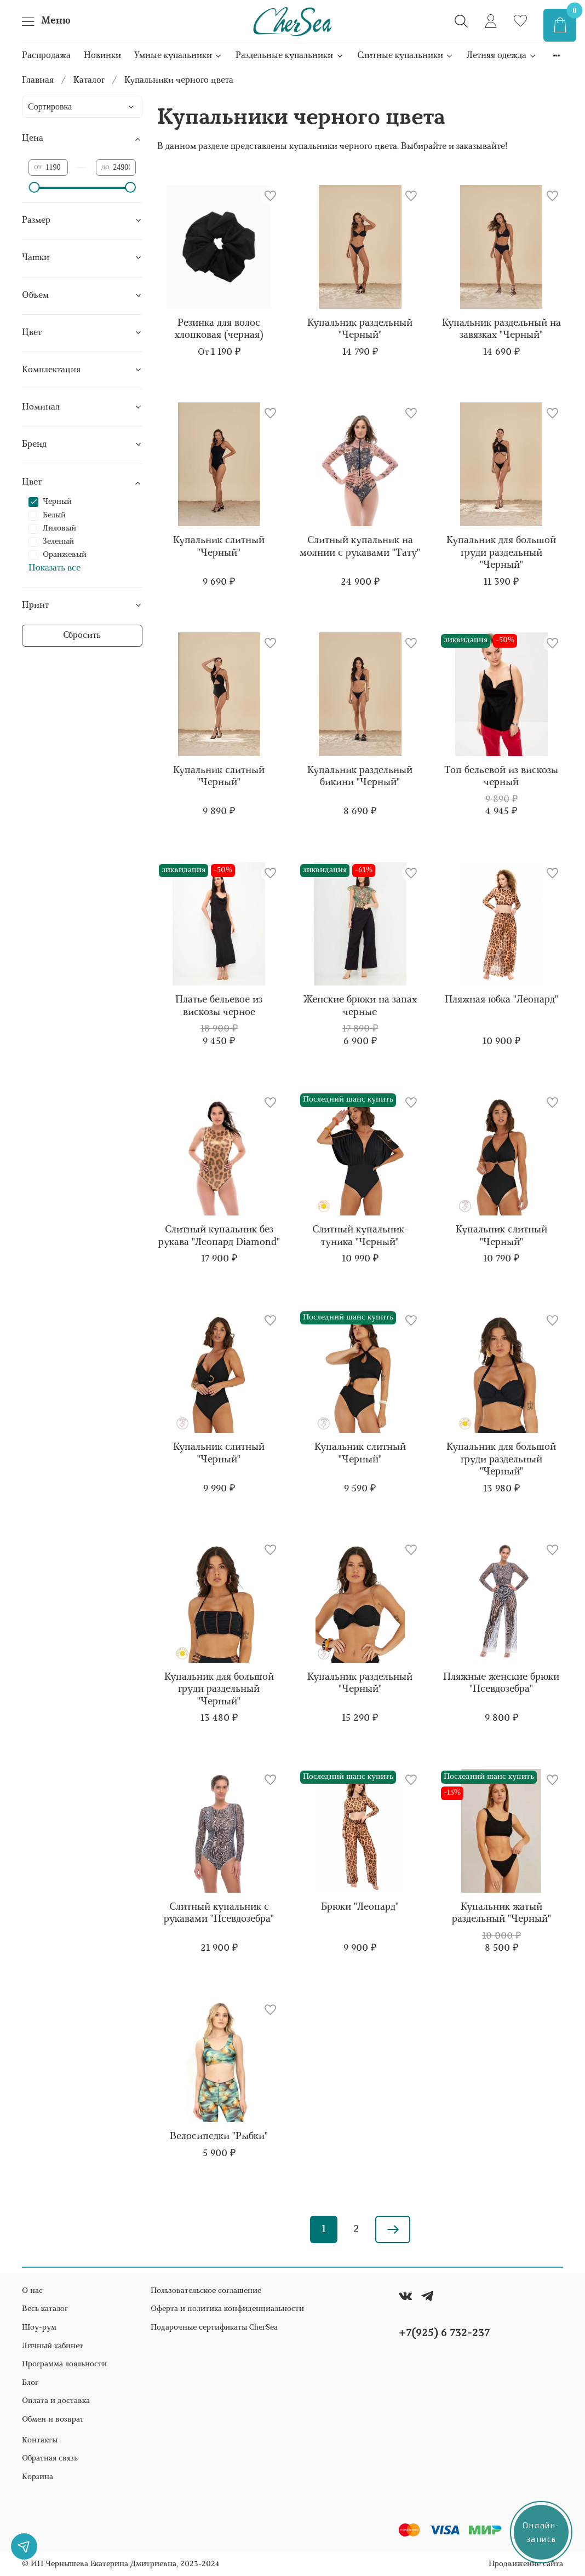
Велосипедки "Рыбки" (219, 2136)
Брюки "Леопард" (360, 1907)
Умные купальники (178, 55)
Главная (38, 80)
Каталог (89, 80)
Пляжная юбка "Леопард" (501, 1000)
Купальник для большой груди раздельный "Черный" (501, 552)
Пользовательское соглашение (206, 2291)
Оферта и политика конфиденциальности (227, 2309)
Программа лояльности (64, 2364)
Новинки (102, 55)
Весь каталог (45, 2309)
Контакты (40, 2440)
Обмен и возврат (53, 2420)
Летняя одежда (502, 55)
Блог (30, 2383)
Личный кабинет (52, 2346)
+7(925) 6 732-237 (444, 2333)
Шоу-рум (39, 2328)
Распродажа (46, 55)
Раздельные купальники (289, 55)
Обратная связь (50, 2458)
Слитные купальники (405, 55)
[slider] (34, 187)
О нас (32, 2291)
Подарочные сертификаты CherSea (214, 2328)
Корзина (37, 2477)
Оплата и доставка (56, 2401)
